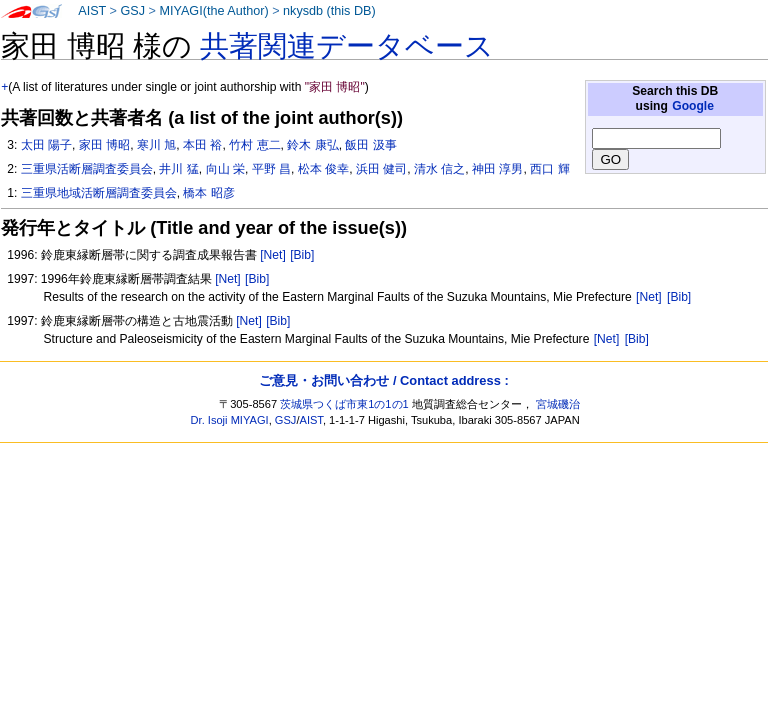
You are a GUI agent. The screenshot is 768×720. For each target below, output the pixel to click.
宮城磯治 (558, 404)
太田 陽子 (46, 145)
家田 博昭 (104, 145)
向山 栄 (225, 169)
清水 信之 (439, 169)
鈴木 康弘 (312, 145)
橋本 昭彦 (208, 193)
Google (693, 106)
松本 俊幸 (323, 169)
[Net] (273, 255)
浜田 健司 (381, 169)
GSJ (132, 11)
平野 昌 (271, 169)
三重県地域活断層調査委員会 (99, 193)
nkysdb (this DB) (329, 11)
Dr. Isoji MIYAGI (230, 420)
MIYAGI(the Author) (213, 11)
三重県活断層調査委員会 (87, 169)
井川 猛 (178, 169)
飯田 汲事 (370, 145)
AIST (92, 11)
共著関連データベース (347, 46)
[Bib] (302, 255)
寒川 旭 (156, 145)
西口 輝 (549, 169)
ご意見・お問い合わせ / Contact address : (383, 380)
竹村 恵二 (254, 145)
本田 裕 (202, 145)
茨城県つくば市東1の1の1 (344, 404)
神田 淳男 (497, 169)
